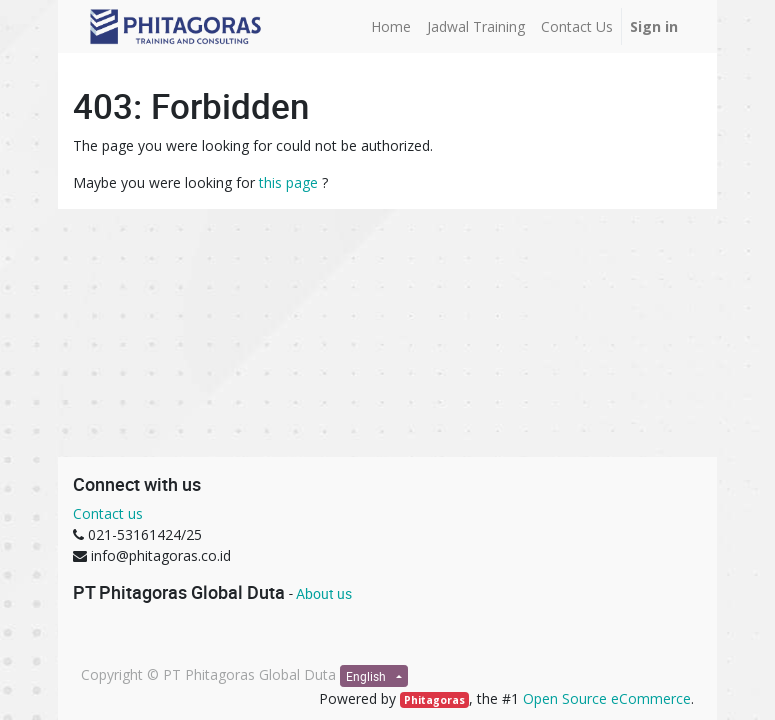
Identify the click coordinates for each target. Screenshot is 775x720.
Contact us (108, 513)
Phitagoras (434, 700)
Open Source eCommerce (607, 698)
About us (324, 593)
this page (288, 182)
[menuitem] (391, 26)
